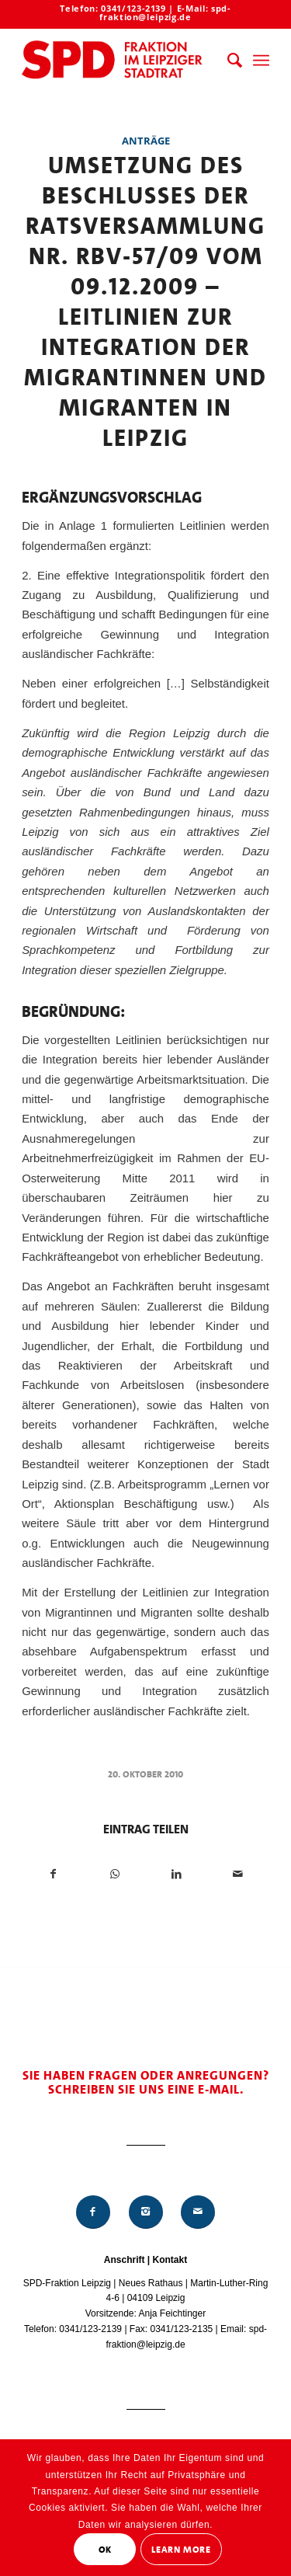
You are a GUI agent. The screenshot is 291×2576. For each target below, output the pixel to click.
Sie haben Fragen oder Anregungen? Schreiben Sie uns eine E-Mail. (146, 2082)
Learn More (180, 2549)
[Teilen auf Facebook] (53, 1874)
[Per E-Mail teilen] (238, 1874)
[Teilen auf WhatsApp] (115, 1874)
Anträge (146, 141)
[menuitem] (227, 61)
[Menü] (261, 60)
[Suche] (227, 61)
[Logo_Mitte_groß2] (121, 61)
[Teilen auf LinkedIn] (177, 1874)
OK (105, 2549)
